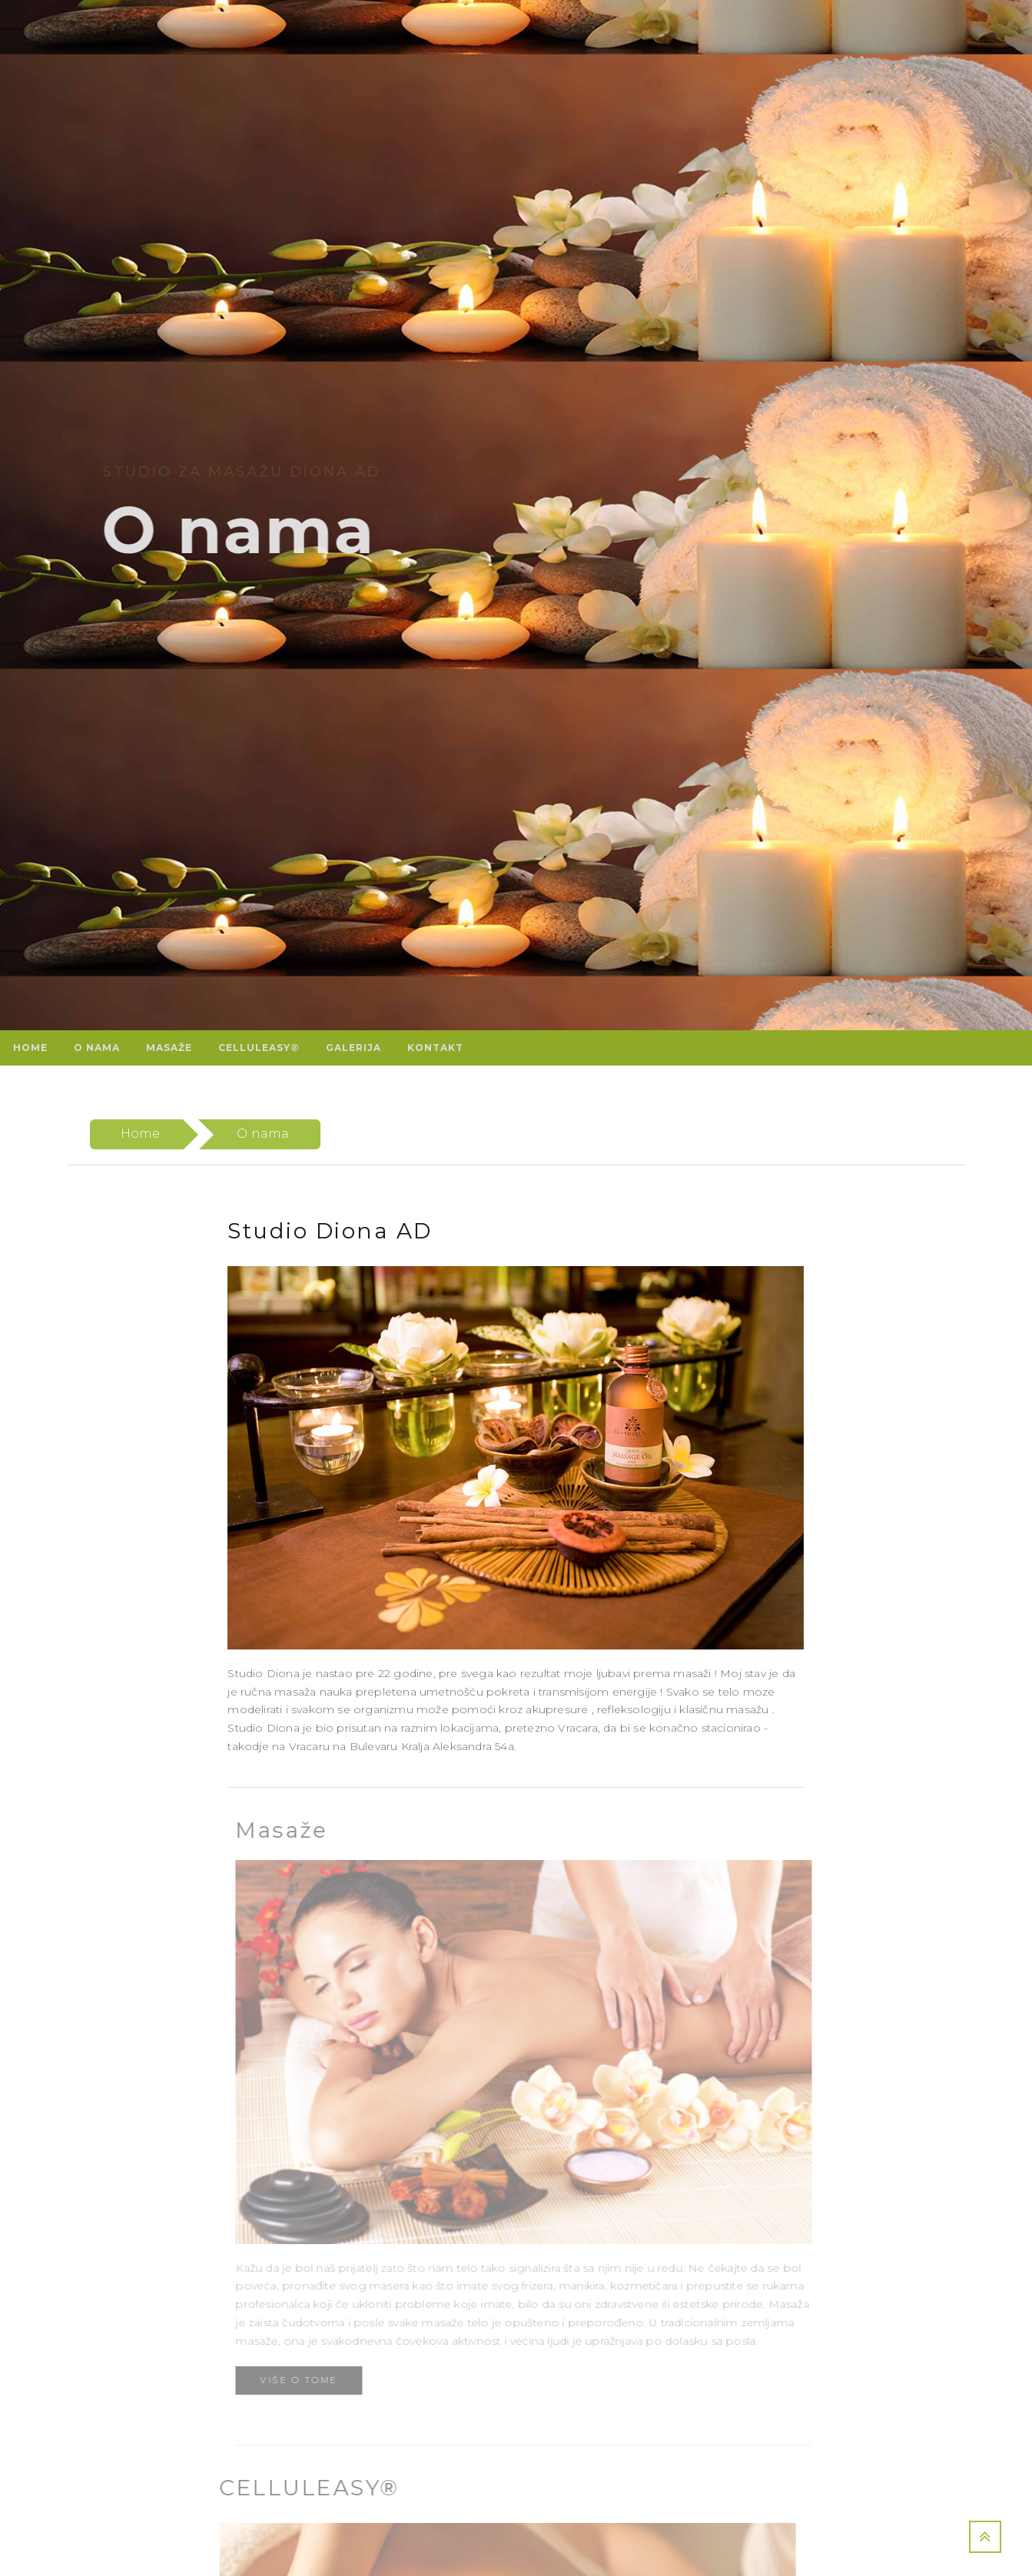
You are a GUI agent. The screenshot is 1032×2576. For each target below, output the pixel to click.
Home (141, 1133)
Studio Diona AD (329, 1231)
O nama (263, 1133)
